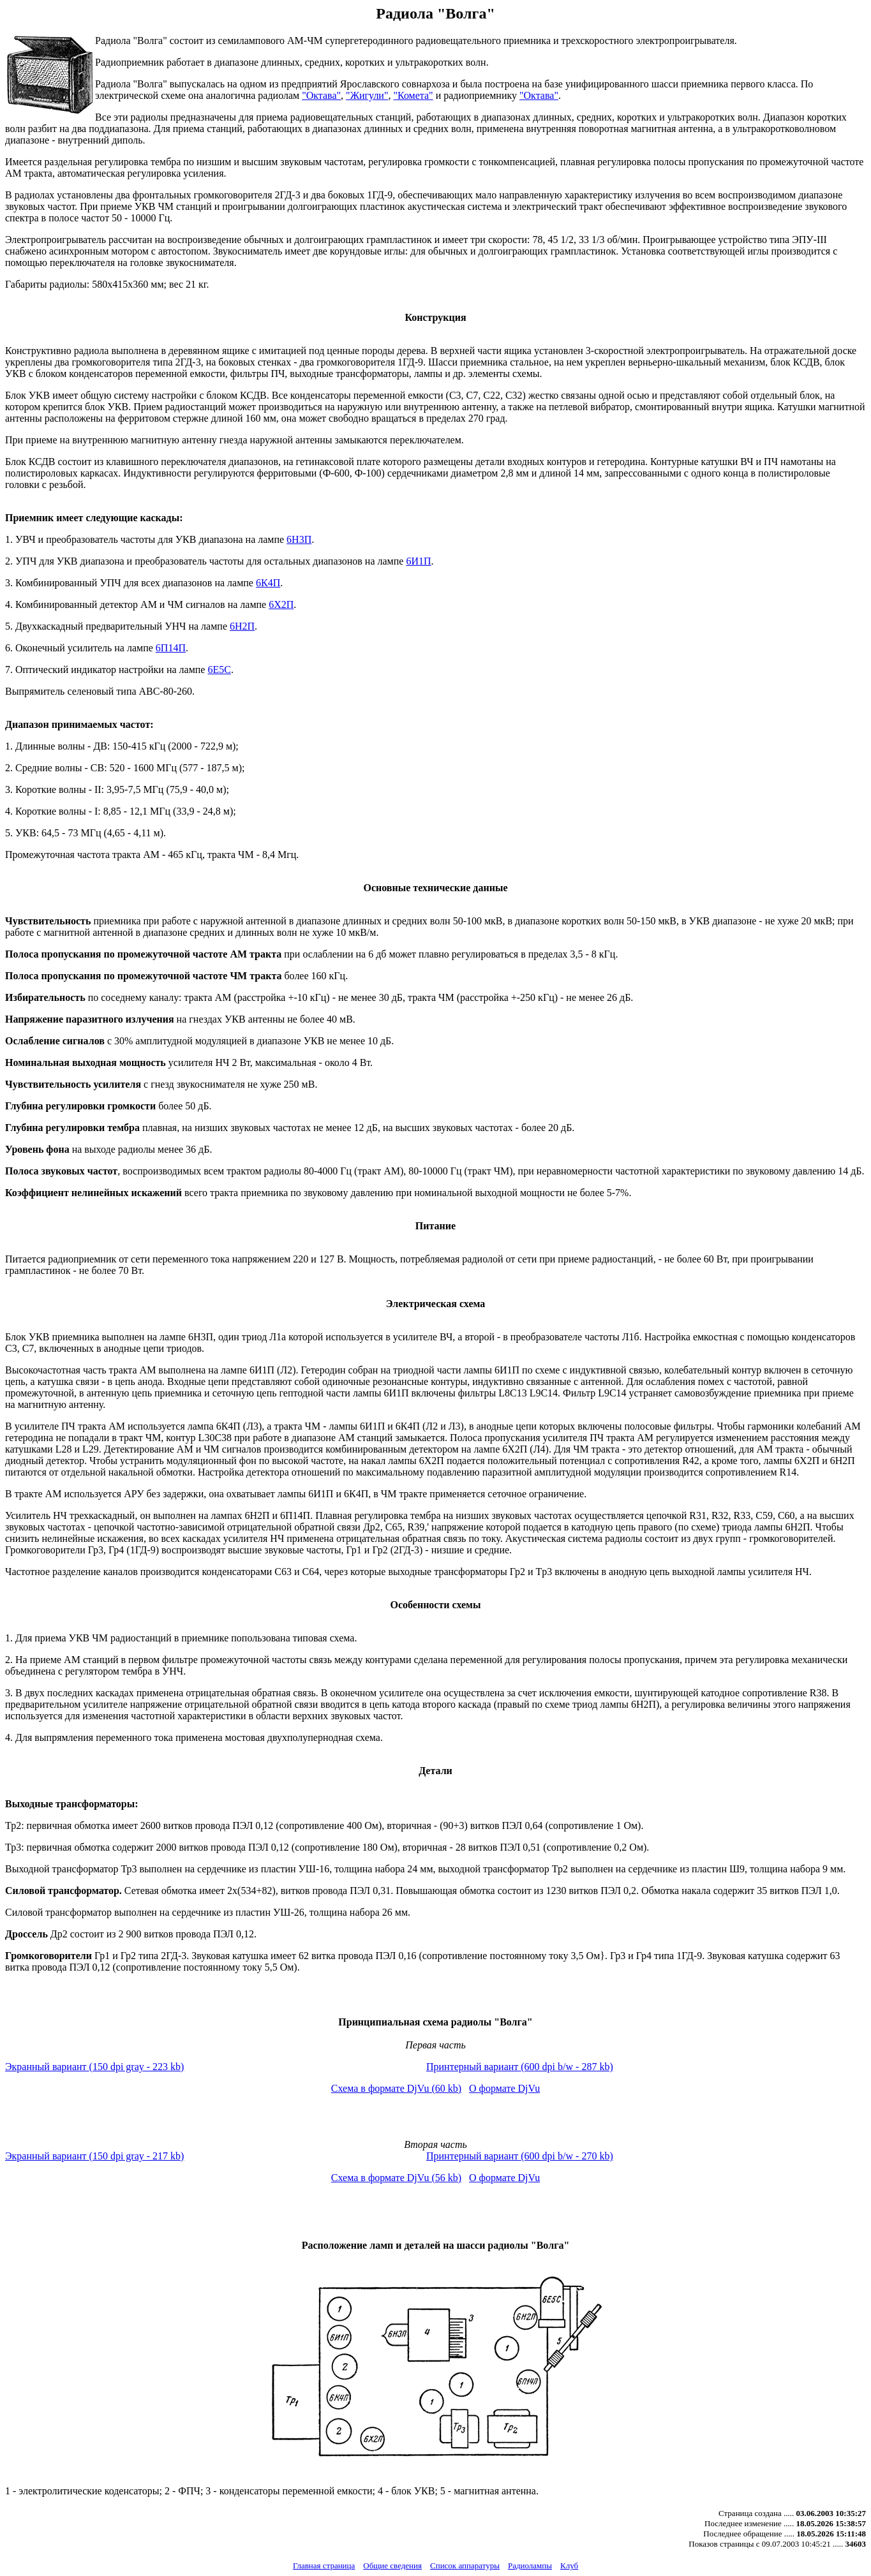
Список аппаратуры (465, 2565)
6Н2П (242, 626)
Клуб (569, 2565)
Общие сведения (392, 2565)
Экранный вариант (94, 2066)
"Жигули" (367, 95)
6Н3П (299, 539)
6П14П (171, 647)
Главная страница (324, 2565)
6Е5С (218, 669)
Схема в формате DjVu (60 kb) (396, 2088)
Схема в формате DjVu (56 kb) (396, 2177)
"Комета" (413, 95)
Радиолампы (530, 2565)
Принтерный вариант (519, 2066)
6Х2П (281, 604)
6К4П (268, 582)
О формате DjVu (504, 2088)
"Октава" (321, 95)
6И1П (418, 561)
